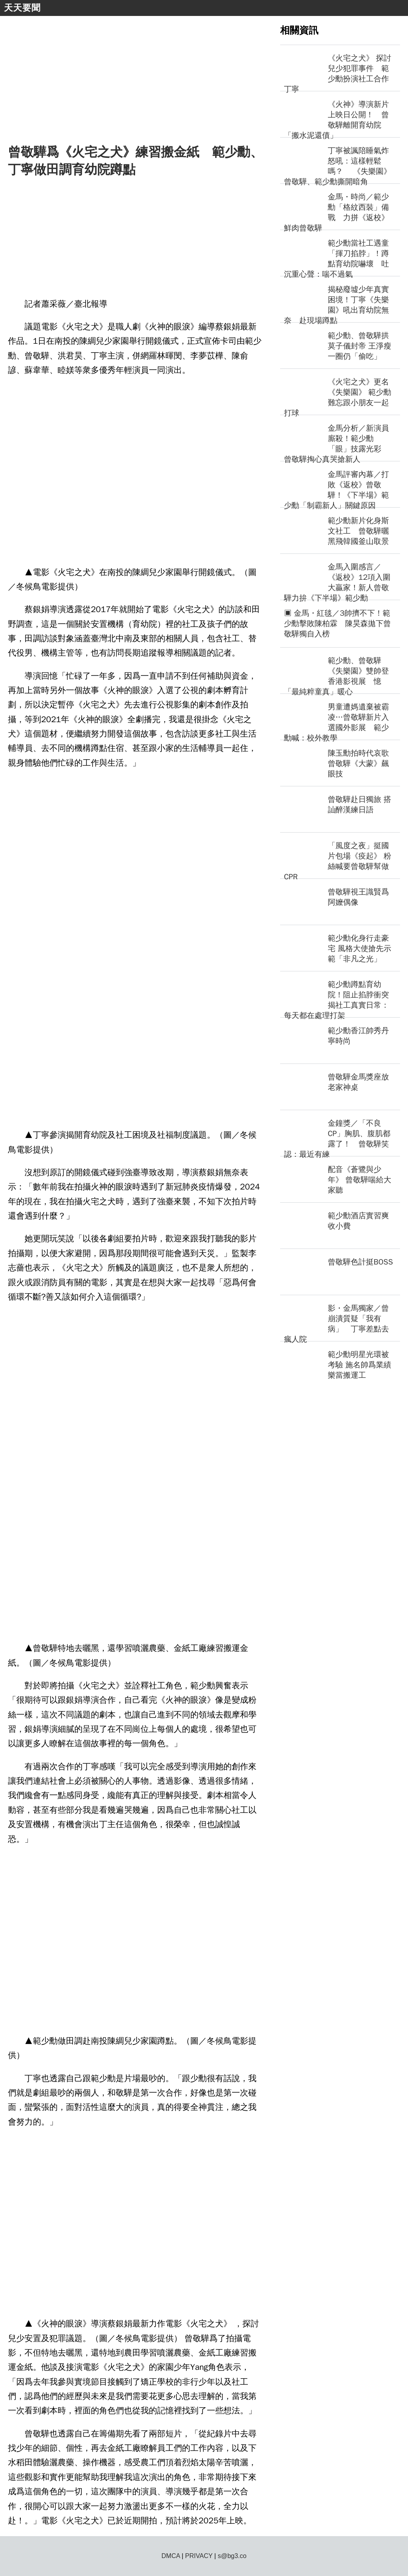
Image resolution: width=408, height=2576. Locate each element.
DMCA (170, 2555)
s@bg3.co (232, 2555)
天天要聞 (22, 8)
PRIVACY (199, 2555)
